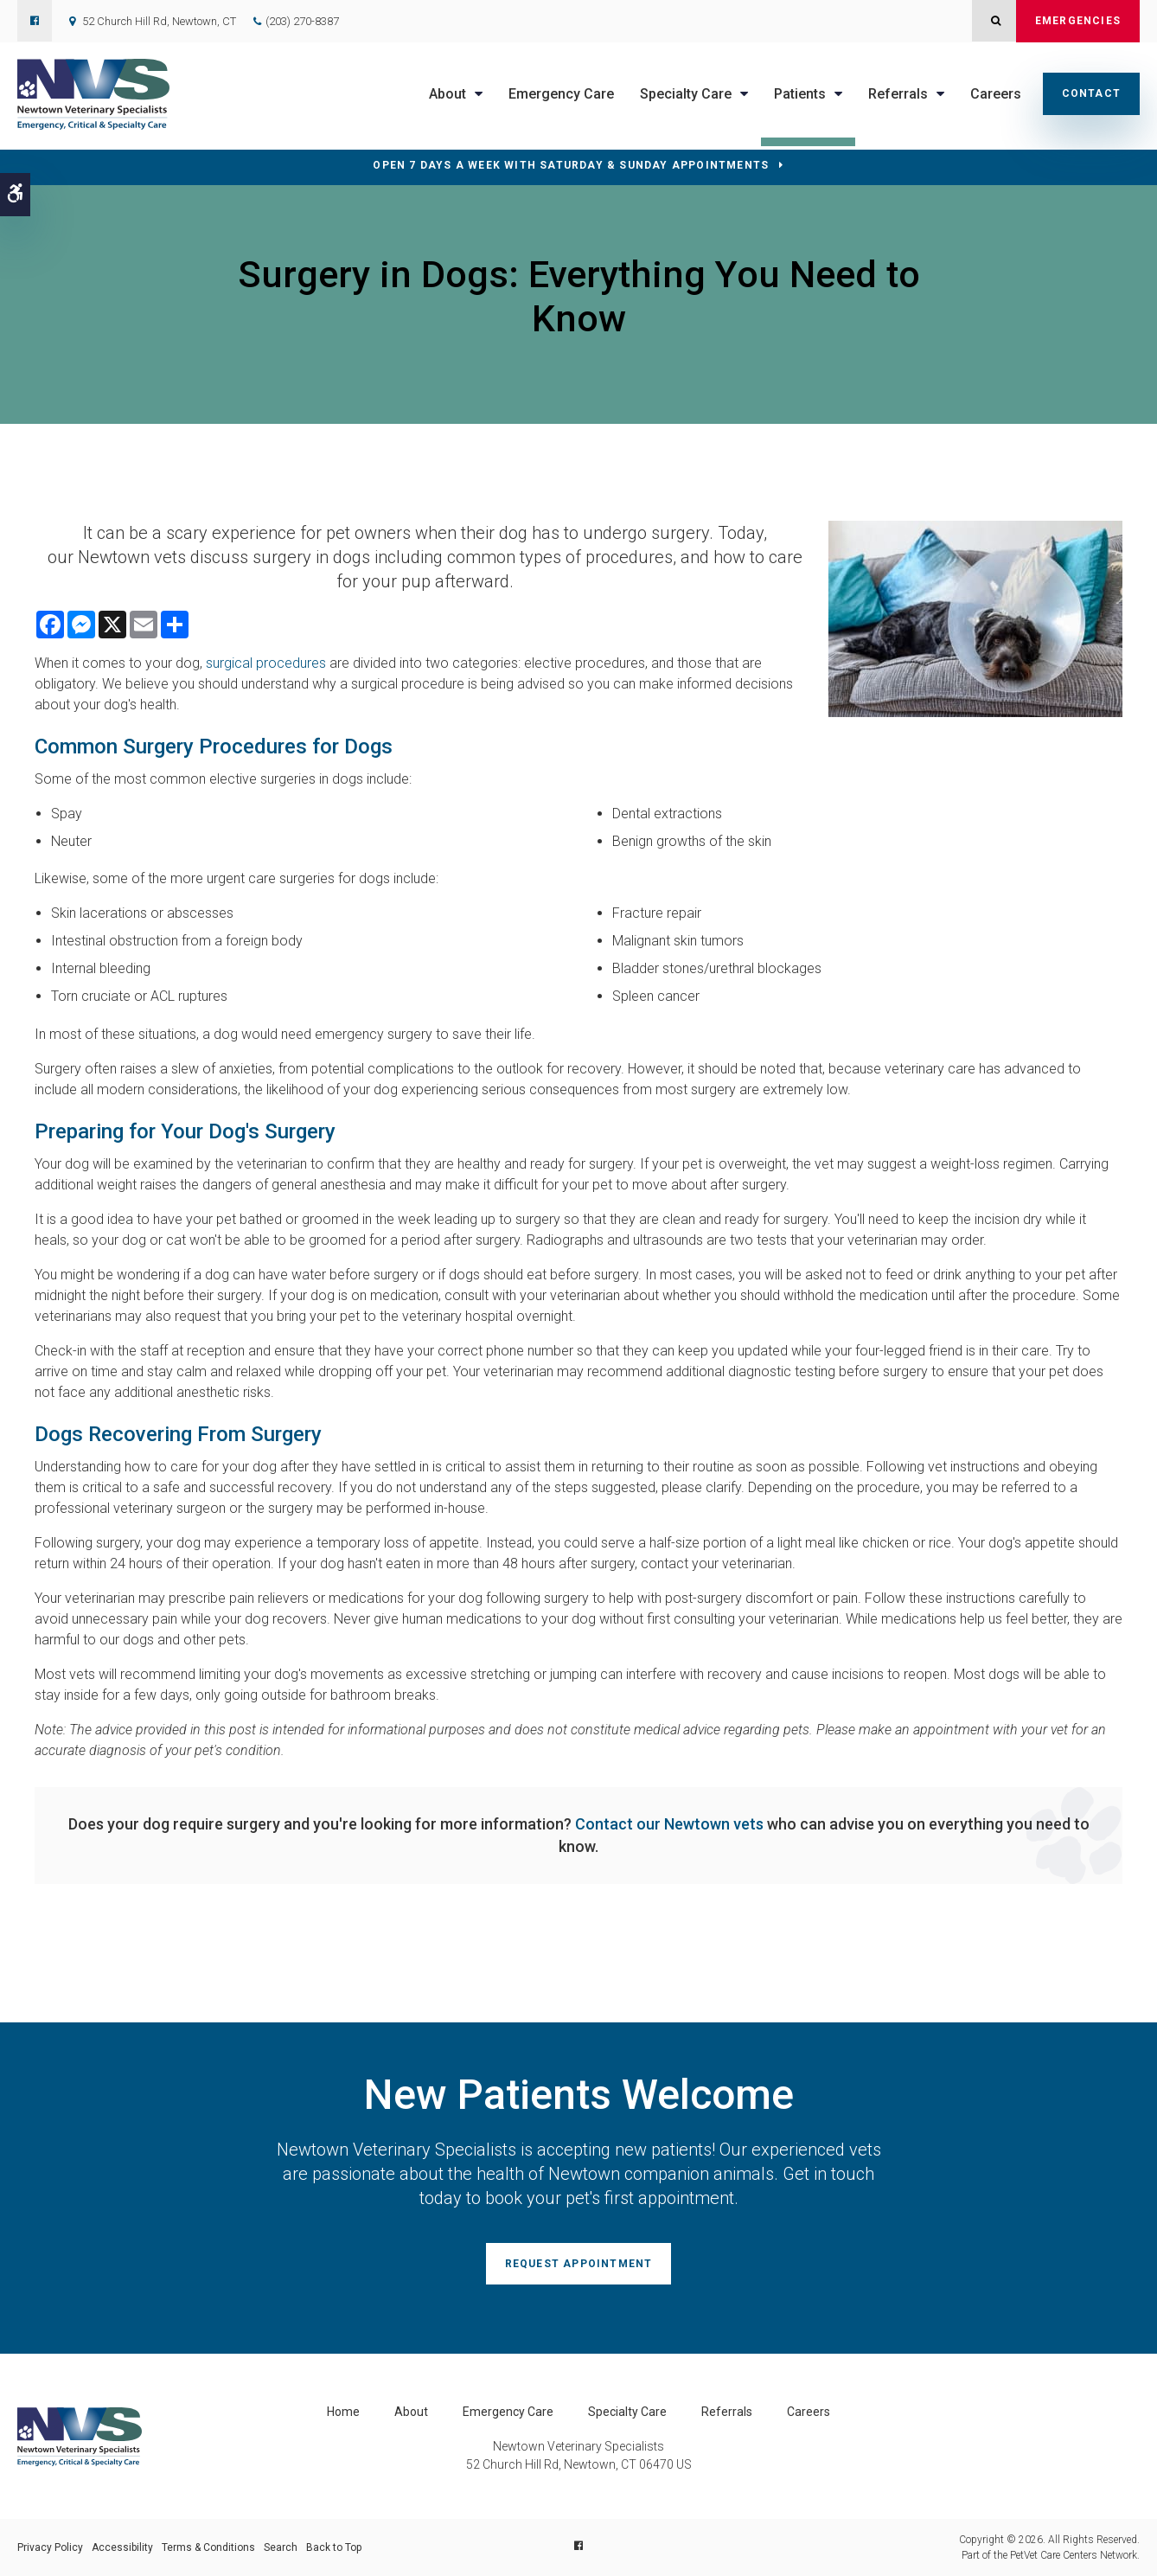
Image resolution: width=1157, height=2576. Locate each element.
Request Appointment (579, 2264)
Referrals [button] (898, 94)
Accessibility (122, 2547)
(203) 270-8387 (302, 21)
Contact (1091, 93)
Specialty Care (627, 2412)
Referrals (726, 2412)
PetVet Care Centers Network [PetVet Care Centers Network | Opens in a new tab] (1073, 2555)
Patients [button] (800, 94)
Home (343, 2412)
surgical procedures (266, 663)
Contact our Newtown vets (669, 1824)
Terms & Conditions (208, 2547)
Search (280, 2547)
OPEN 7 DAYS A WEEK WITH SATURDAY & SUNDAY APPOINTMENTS (571, 165)
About (411, 2412)
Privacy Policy (50, 2547)
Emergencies (1078, 21)
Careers (995, 94)
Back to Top (333, 2547)
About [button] (447, 94)
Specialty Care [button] (686, 94)
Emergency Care (561, 94)
